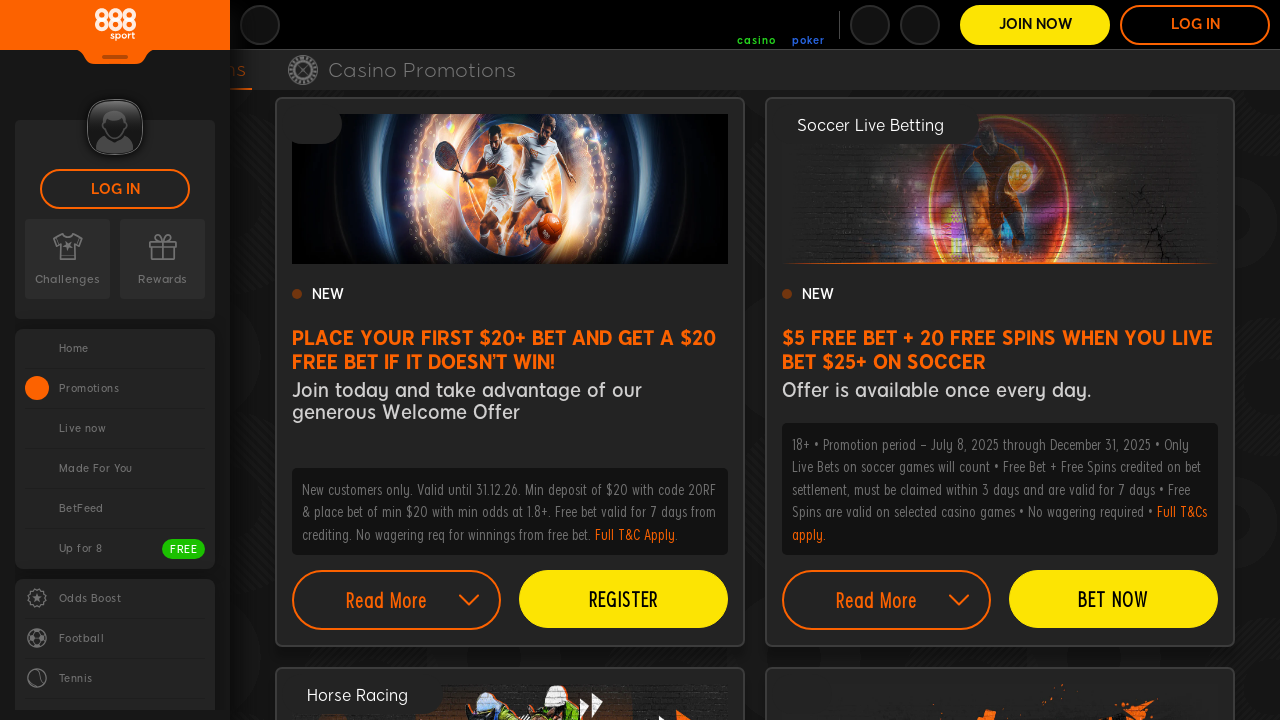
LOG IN (115, 189)
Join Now (1035, 24)
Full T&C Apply (635, 534)
